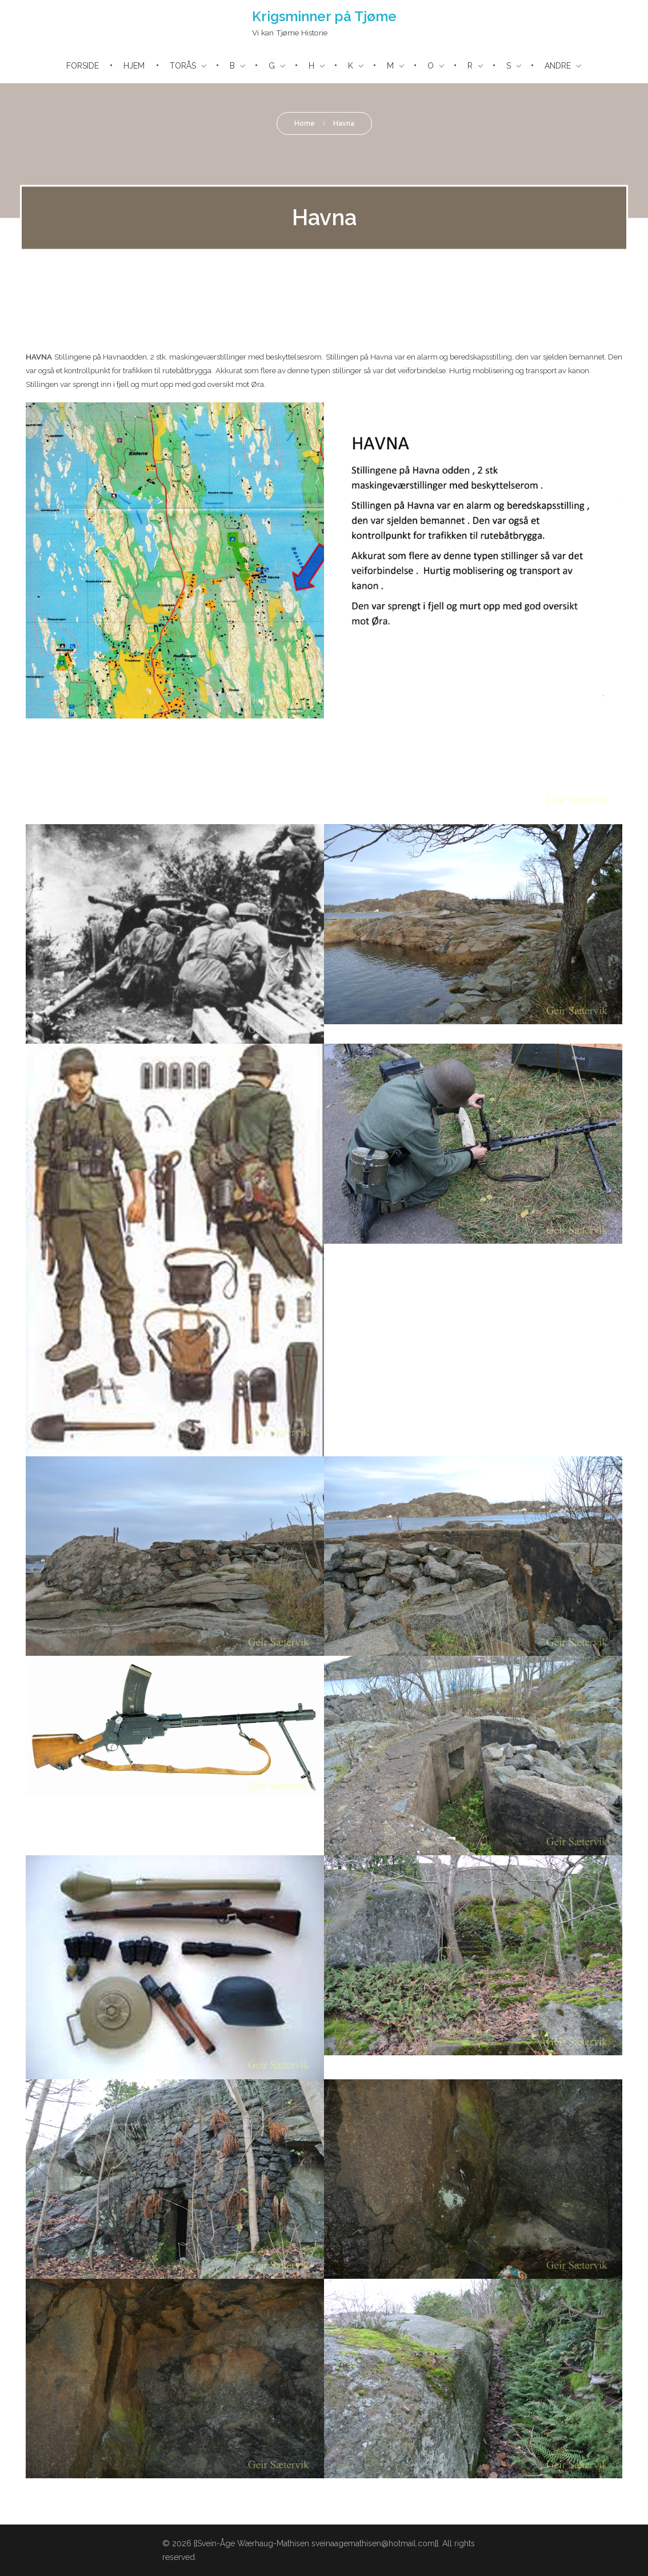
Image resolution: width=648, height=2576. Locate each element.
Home (304, 123)
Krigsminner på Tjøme (324, 16)
